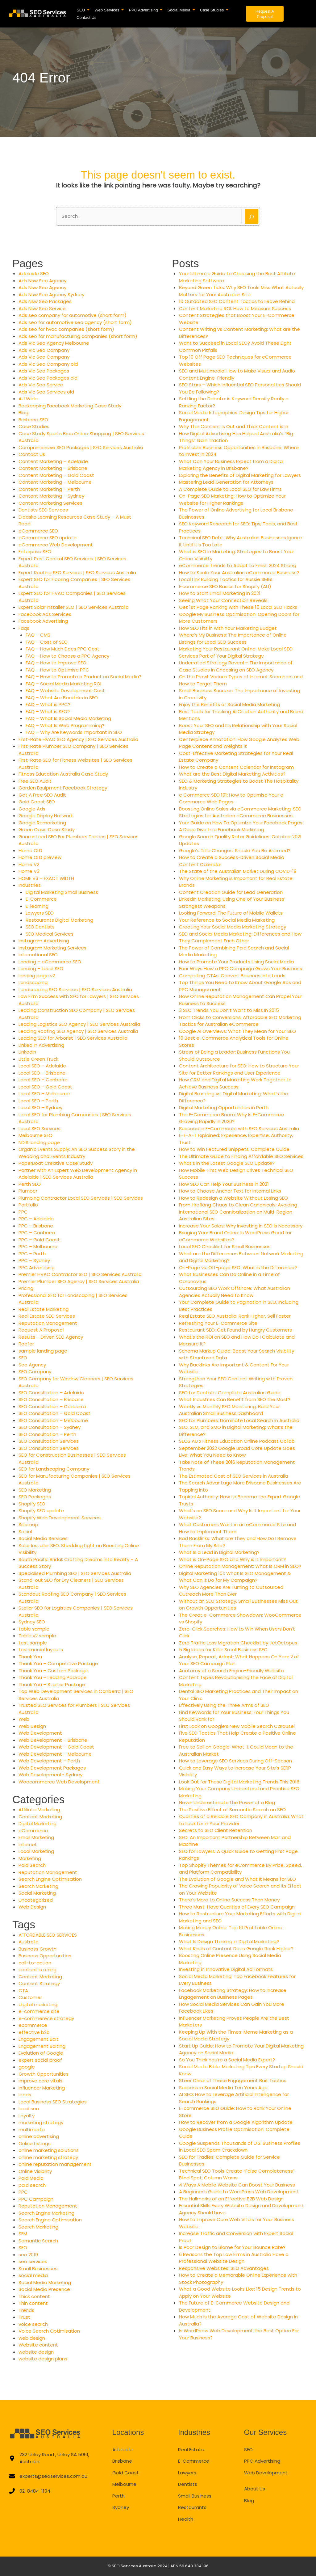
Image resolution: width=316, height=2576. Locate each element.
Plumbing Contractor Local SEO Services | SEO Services (81, 1198)
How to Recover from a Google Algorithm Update (236, 2122)
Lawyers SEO (40, 913)
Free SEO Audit (35, 781)
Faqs (24, 628)
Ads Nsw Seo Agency (42, 280)
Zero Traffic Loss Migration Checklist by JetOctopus (238, 1642)
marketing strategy (41, 2122)
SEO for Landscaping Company (54, 1469)
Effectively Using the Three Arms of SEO (224, 1705)
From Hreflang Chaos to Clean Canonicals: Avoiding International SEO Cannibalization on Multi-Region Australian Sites (238, 1212)
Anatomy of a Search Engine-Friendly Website (231, 1670)
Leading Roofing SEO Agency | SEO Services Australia (78, 1031)
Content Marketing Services (50, 503)
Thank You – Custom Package (53, 1670)
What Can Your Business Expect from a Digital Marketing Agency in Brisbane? (231, 465)
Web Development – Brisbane (53, 1740)
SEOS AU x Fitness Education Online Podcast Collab (237, 1441)
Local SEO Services (39, 1128)
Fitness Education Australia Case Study (63, 774)
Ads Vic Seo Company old (48, 364)
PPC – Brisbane (36, 1226)
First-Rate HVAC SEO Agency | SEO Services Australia (78, 739)
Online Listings (35, 2143)
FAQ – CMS (38, 635)
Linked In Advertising (41, 1045)
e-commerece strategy (46, 2018)
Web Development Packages (52, 1768)
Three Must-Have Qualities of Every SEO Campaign (237, 1907)
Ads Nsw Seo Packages (45, 301)
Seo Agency (32, 1365)
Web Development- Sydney (50, 1774)
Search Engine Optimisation (50, 1879)
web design (32, 2338)
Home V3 (29, 871)
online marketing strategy (48, 2157)
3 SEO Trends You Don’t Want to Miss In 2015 (229, 1010)
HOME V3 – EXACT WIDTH (46, 878)
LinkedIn (27, 1052)
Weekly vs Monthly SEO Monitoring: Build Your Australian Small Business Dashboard (229, 1410)
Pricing (26, 1288)
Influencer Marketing (42, 2088)
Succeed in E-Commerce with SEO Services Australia (239, 1128)
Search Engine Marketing (46, 2213)
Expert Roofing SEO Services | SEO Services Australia (77, 572)
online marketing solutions (49, 2150)
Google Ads (32, 809)
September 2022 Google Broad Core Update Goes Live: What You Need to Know (237, 1451)
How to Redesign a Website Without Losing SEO (233, 1198)
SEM (23, 2233)
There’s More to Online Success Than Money (229, 1899)
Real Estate (191, 2449)
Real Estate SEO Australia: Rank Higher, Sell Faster (235, 1316)
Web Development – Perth (49, 1760)
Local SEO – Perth (38, 1100)
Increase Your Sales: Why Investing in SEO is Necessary (240, 1226)
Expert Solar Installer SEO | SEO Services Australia (74, 607)
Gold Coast (125, 2472)
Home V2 (29, 864)
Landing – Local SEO (41, 968)
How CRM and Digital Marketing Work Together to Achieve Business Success (235, 1083)
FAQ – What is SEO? (48, 711)
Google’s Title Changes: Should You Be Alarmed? (234, 850)
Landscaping (33, 982)
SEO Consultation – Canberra (52, 1406)
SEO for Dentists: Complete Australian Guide (230, 1392)
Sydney (120, 2507)
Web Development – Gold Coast (56, 1747)
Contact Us (32, 454)
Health (185, 2519)
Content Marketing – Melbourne (55, 482)
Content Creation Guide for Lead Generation (231, 892)
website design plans (43, 2358)
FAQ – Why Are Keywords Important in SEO (74, 732)
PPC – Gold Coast (39, 1239)
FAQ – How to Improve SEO (56, 662)
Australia (29, 1941)
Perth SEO (30, 1184)
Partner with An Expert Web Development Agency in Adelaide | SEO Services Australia (78, 1174)
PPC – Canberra (37, 1232)
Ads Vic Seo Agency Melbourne (54, 343)
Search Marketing (38, 1886)
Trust (24, 2317)
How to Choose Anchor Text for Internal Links (230, 1191)
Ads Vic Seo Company (44, 350)
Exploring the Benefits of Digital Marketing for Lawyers (240, 475)
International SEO (38, 954)
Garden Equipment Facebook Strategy (63, 788)
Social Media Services (43, 1538)
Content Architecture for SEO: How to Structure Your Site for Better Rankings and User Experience (239, 1069)
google (27, 2067)
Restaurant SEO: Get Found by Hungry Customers (235, 1330)
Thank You (30, 1656)
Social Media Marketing (45, 2282)
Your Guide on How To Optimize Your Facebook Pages (240, 822)
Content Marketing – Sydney (51, 496)
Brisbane (122, 2461)
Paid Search (32, 1865)
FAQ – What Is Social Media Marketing (68, 718)
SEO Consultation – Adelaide (51, 1392)
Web (24, 1719)
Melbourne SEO (35, 1135)
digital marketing (38, 2004)
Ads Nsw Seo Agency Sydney (51, 294)
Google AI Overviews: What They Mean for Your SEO (237, 1031)
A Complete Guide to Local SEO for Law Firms (230, 489)
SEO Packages (35, 1496)
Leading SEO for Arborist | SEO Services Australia (73, 1038)
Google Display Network (46, 815)
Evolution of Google (41, 2053)
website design (36, 2352)
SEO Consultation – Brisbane (51, 1399)
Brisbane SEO (33, 419)
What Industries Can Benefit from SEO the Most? (234, 1399)
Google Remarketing (42, 822)
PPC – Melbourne (38, 1246)
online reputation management (55, 2164)
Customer (30, 1997)
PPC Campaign (36, 2199)
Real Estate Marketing (44, 1309)
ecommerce (33, 2025)
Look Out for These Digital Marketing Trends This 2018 (239, 1781)
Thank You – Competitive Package (58, 1663)
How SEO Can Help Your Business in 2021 (224, 1184)
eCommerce (33, 1830)
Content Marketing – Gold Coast (56, 475)
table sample (34, 1629)
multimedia (32, 2129)
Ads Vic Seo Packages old (48, 378)
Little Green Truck (38, 1059)
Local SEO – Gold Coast (45, 1087)
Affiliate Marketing (39, 1809)
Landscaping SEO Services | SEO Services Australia (75, 989)
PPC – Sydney (34, 1260)
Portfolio (28, 1205)
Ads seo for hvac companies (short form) (66, 329)
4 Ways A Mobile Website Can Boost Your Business (237, 2185)
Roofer (26, 1344)
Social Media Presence (44, 2289)
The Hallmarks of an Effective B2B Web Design (231, 2198)
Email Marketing (36, 1837)
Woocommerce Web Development (59, 1781)
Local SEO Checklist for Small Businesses (225, 1246)
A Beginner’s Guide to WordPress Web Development (239, 2191)
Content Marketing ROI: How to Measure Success (235, 308)
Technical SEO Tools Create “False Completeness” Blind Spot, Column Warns (237, 2174)
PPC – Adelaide (36, 1218)
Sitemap (28, 1524)
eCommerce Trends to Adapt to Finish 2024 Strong (237, 565)
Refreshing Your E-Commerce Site (218, 1323)
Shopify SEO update (41, 1510)
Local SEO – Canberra (43, 1079)
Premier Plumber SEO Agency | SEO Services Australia (79, 1281)
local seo (29, 2108)
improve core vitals (40, 2080)
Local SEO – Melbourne (44, 1093)
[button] (87, 10)
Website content (38, 2345)
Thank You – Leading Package (53, 1677)
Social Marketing (37, 1893)
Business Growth (37, 1949)
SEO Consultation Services (49, 1441)
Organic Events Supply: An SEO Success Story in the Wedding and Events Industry (77, 1153)
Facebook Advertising (43, 621)
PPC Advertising (37, 1267)
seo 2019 (28, 2254)
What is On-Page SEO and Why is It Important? (232, 1559)
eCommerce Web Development (56, 544)
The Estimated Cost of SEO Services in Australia (233, 1476)
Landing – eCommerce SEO (50, 961)
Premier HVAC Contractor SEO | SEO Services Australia (80, 1274)
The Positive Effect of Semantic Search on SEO (232, 1809)
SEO (23, 1357)
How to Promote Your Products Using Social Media (236, 961)
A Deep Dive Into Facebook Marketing (221, 829)
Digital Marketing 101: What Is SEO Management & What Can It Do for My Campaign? (235, 1577)
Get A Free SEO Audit (42, 795)
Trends (26, 2310)
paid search (32, 2185)
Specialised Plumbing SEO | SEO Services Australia (75, 1573)
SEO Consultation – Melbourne (53, 1420)
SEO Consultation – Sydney (50, 1427)
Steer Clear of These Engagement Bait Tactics (232, 2080)
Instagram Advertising (44, 940)
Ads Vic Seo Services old (46, 392)
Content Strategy (39, 1983)
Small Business (194, 2496)
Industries (30, 885)
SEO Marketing (35, 1490)
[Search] (251, 216)
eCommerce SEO (38, 531)
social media (33, 2275)
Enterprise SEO (35, 551)
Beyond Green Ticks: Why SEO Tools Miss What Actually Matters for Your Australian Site (241, 291)
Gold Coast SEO (37, 801)
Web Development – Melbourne (55, 1754)
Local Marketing (36, 1851)
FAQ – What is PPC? (48, 704)
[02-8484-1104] (29, 2491)
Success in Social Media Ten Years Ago (223, 2087)
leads (25, 2094)
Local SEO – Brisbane (42, 1073)
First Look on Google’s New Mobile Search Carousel (237, 1726)
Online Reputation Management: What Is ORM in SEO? (240, 1566)
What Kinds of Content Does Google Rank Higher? (236, 1948)
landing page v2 (37, 975)
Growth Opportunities (44, 2074)
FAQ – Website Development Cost (65, 690)
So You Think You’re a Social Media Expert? (227, 2059)
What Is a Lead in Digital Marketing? (219, 1552)
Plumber (28, 1191)
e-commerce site (39, 2011)
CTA (23, 1990)
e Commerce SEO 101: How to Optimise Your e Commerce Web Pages (231, 798)
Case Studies (34, 426)
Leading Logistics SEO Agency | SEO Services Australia (79, 1024)
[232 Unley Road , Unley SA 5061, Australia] (50, 2458)
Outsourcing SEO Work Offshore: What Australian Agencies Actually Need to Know (234, 1292)
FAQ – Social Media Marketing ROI (63, 683)
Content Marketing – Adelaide (53, 461)
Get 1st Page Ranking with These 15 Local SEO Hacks (238, 607)
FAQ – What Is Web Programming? (65, 725)
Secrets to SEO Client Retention (215, 1830)
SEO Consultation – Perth (47, 1434)
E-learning (37, 906)
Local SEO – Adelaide (42, 1066)
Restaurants (192, 2507)
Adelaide (122, 2449)
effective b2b (34, 2032)
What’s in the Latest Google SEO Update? (227, 1163)
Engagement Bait (39, 2039)
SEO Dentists (40, 927)
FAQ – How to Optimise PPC (57, 670)
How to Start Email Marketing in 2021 (219, 593)
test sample (33, 1642)
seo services (33, 2261)
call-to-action (35, 1962)
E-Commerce (41, 899)
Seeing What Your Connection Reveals (223, 600)
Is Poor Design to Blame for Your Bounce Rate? (232, 2247)
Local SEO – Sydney (40, 1107)
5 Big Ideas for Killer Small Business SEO (223, 1649)
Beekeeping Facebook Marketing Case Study (70, 405)
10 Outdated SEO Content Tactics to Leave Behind (237, 301)
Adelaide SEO (34, 273)
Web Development (40, 1733)
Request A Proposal (41, 1330)
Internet (28, 1844)
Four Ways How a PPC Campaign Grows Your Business (240, 968)
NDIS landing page (39, 1142)
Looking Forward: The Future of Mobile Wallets (231, 913)
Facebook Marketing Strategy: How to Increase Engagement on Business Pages (232, 1994)
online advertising (39, 2136)
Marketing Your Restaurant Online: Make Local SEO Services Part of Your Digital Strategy (236, 652)
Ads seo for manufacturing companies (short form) (78, 336)
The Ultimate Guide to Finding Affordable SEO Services (241, 1156)
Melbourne (124, 2484)
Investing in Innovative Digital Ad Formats (226, 1969)
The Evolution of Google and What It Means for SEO (237, 1879)
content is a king (37, 1969)
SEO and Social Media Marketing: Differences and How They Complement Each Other (240, 937)
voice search (33, 2324)
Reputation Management (48, 1323)
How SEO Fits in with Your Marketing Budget (228, 628)
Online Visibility (35, 2171)
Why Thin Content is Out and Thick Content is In (233, 426)
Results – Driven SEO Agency (51, 1337)
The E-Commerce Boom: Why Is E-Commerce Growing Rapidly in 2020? (231, 1118)
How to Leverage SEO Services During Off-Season (235, 1760)
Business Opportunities (45, 1955)
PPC (23, 1212)
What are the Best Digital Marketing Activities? (232, 774)
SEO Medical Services (49, 934)
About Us (254, 2489)
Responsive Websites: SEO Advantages (224, 2268)
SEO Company (35, 1371)
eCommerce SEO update (48, 537)
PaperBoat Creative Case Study (56, 1163)
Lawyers (187, 2472)
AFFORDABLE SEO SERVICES (48, 1935)
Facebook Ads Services (45, 614)
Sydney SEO (32, 1621)
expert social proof (40, 2060)
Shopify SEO (32, 1504)
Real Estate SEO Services (47, 1316)
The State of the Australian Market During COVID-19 (238, 871)
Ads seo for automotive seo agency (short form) (75, 322)
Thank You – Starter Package (52, 1684)
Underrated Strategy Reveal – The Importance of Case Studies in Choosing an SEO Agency (236, 666)
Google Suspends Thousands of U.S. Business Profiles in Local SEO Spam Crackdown (239, 2146)
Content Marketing (40, 1816)
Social (25, 1531)
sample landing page (43, 1351)
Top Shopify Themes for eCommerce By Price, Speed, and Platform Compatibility (240, 1868)
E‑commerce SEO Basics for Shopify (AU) (225, 586)
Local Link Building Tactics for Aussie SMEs (225, 579)
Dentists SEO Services (43, 510)
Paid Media (31, 2178)
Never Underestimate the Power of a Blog (227, 1802)
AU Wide (28, 398)
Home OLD (30, 850)
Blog (23, 412)
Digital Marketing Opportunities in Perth (223, 1107)
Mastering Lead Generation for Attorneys (226, 482)
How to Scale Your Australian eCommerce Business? (239, 572)
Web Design (32, 1726)
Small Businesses (38, 2268)
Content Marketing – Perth (49, 489)
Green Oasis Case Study (47, 829)
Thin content (33, 2303)
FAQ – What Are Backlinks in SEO (62, 697)
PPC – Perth (32, 1253)
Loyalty (27, 2115)
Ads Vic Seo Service (41, 384)
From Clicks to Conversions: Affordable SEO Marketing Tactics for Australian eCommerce (240, 1021)
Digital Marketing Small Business (62, 892)
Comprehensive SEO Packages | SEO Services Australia (81, 447)
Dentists (187, 2484)
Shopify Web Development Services (60, 1517)
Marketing (30, 1858)
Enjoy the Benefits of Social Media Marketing (229, 704)
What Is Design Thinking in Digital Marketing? (229, 1941)
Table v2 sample (37, 1635)
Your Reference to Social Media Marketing (227, 920)
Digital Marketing (37, 1823)
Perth (118, 2496)
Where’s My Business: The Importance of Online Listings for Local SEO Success (233, 638)
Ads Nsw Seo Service (42, 308)
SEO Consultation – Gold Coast (54, 1413)
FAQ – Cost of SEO (47, 642)
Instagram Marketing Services (52, 948)
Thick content (34, 2296)
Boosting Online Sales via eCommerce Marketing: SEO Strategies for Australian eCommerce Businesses (240, 812)
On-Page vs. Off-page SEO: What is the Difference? (238, 1267)
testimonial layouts (41, 1649)
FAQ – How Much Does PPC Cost (62, 649)
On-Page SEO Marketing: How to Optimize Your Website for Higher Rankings (232, 499)
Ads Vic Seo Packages (44, 371)
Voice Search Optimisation (49, 2331)
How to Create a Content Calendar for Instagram (236, 767)
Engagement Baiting (42, 2046)
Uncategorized (36, 1900)
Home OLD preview (40, 857)
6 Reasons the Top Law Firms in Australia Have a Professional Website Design (234, 2258)
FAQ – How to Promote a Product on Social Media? (83, 676)
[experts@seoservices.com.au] (48, 2476)
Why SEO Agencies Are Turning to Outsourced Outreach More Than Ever (231, 1590)
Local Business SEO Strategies (53, 2101)
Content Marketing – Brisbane (53, 468)
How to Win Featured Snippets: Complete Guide (234, 1149)
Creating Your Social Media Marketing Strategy (232, 927)
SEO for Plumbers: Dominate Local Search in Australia (239, 1420)
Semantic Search (38, 2240)
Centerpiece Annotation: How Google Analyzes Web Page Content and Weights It (239, 743)
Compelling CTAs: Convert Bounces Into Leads (232, 975)
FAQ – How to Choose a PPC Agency (67, 656)
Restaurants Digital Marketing (59, 920)
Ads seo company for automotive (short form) (73, 315)
